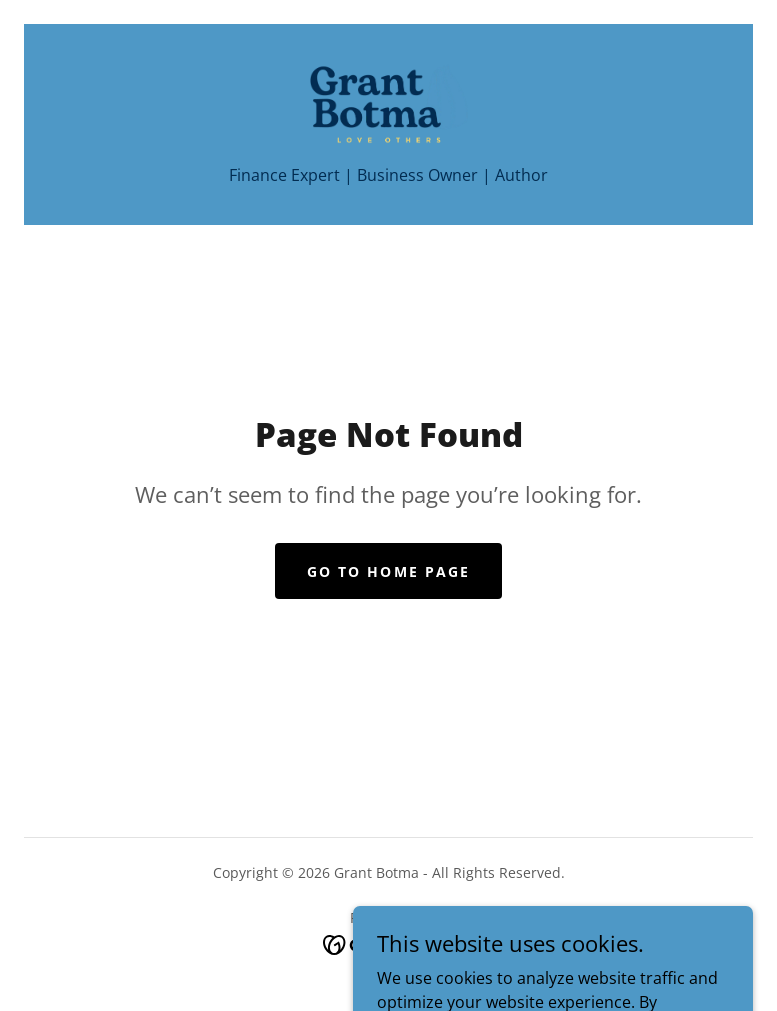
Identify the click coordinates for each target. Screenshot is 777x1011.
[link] (388, 104)
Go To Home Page (388, 571)
